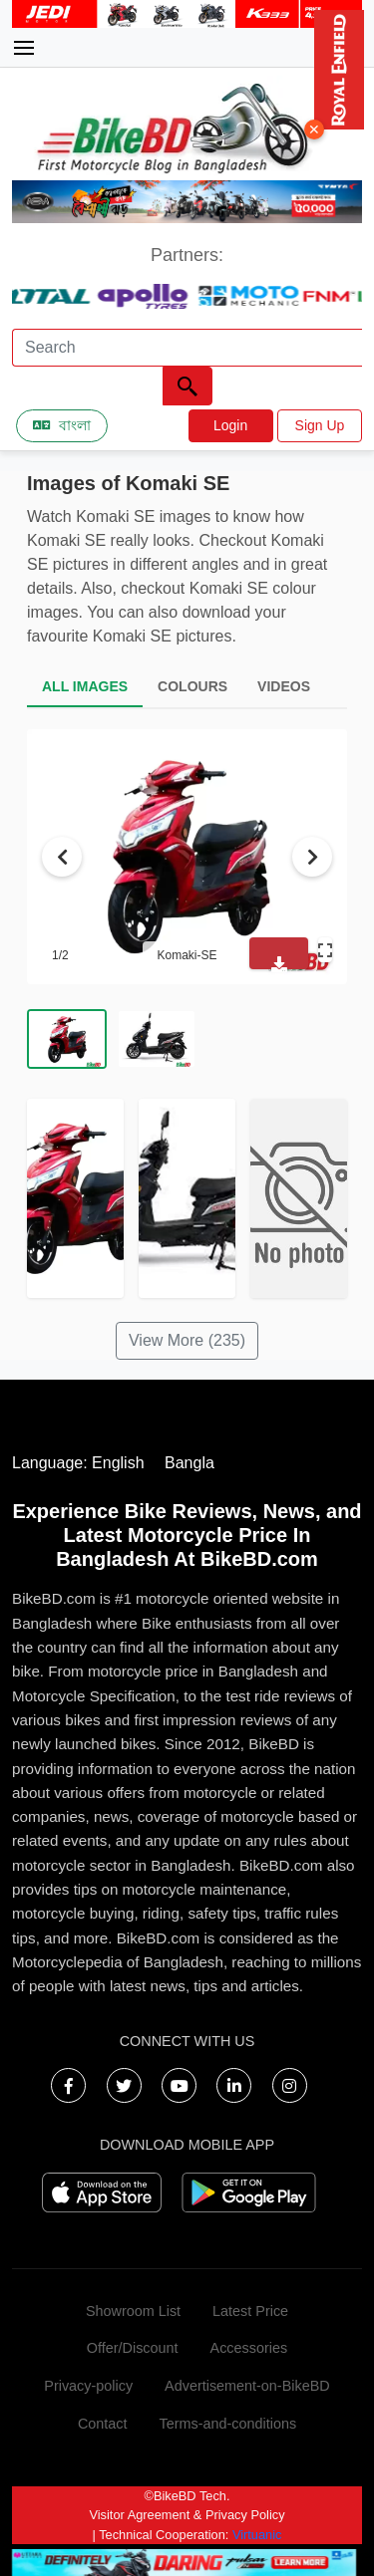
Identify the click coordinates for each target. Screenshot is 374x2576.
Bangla (189, 1462)
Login (230, 425)
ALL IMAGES (85, 686)
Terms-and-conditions (228, 2424)
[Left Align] (187, 386)
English (118, 1462)
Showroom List (133, 2311)
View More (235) (187, 1340)
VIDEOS (283, 686)
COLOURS (192, 686)
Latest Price (250, 2311)
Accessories (249, 2348)
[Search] (187, 348)
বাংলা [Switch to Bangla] (62, 425)
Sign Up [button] (320, 425)
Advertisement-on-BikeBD (247, 2386)
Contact (103, 2424)
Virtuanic (257, 2534)
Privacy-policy (88, 2386)
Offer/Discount (133, 2348)
